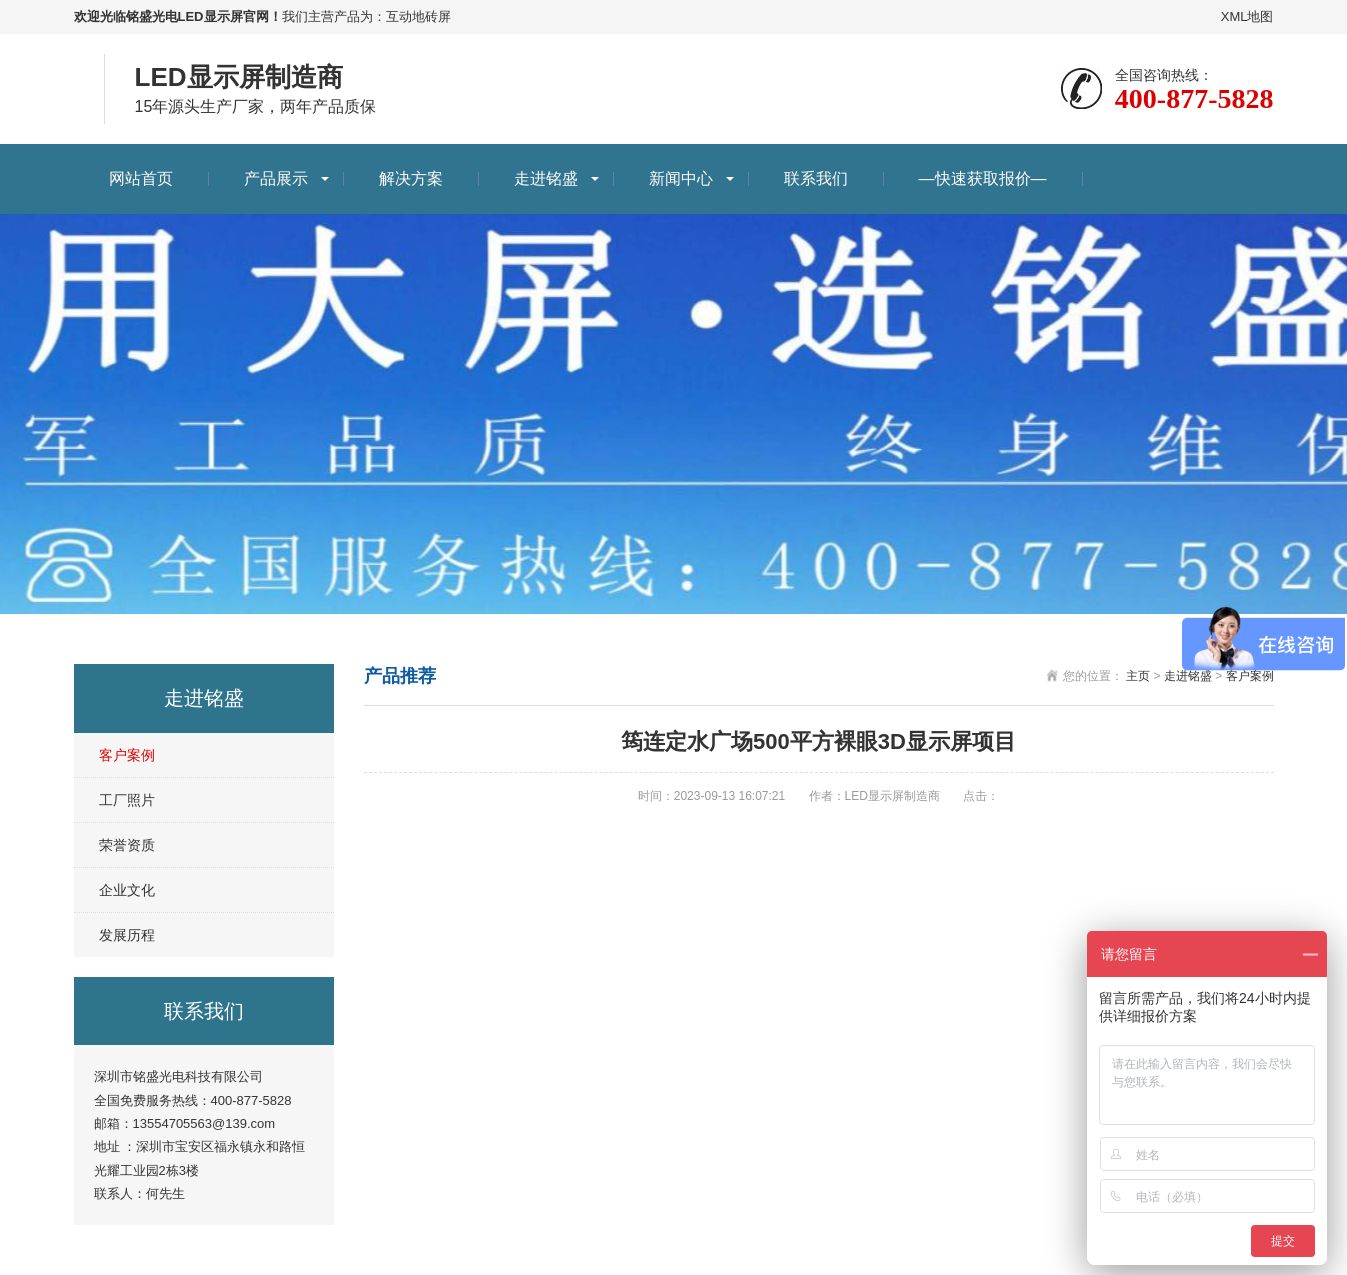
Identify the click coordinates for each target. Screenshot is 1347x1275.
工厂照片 (127, 800)
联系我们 (816, 178)
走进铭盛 (546, 178)
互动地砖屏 (418, 16)
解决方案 (411, 178)
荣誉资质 (127, 845)
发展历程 (127, 935)
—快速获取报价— (983, 178)
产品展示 (276, 178)
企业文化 (127, 890)
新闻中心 (681, 178)
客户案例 (127, 755)
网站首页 (141, 178)
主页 (1138, 676)
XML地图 (1247, 16)
